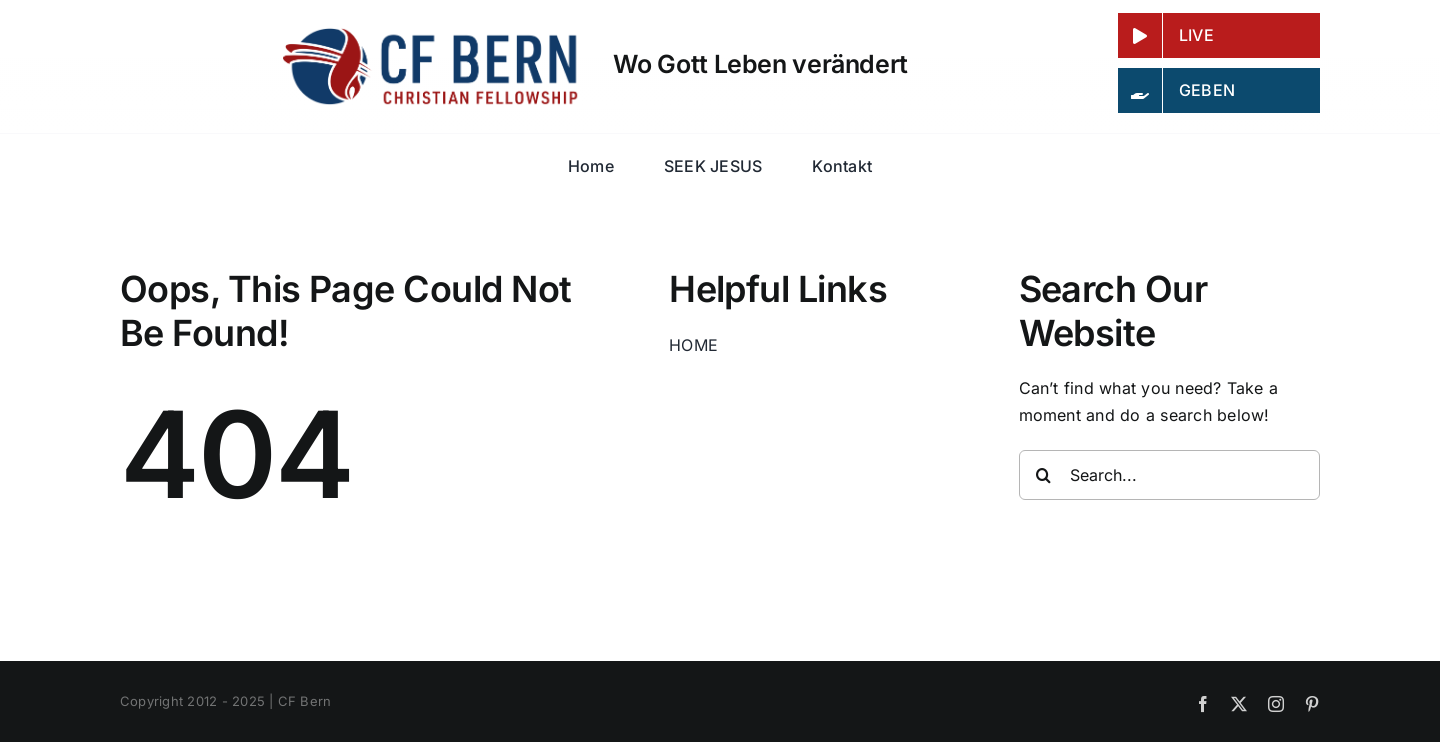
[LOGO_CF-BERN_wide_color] (433, 34)
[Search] (1044, 475)
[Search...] (1170, 475)
